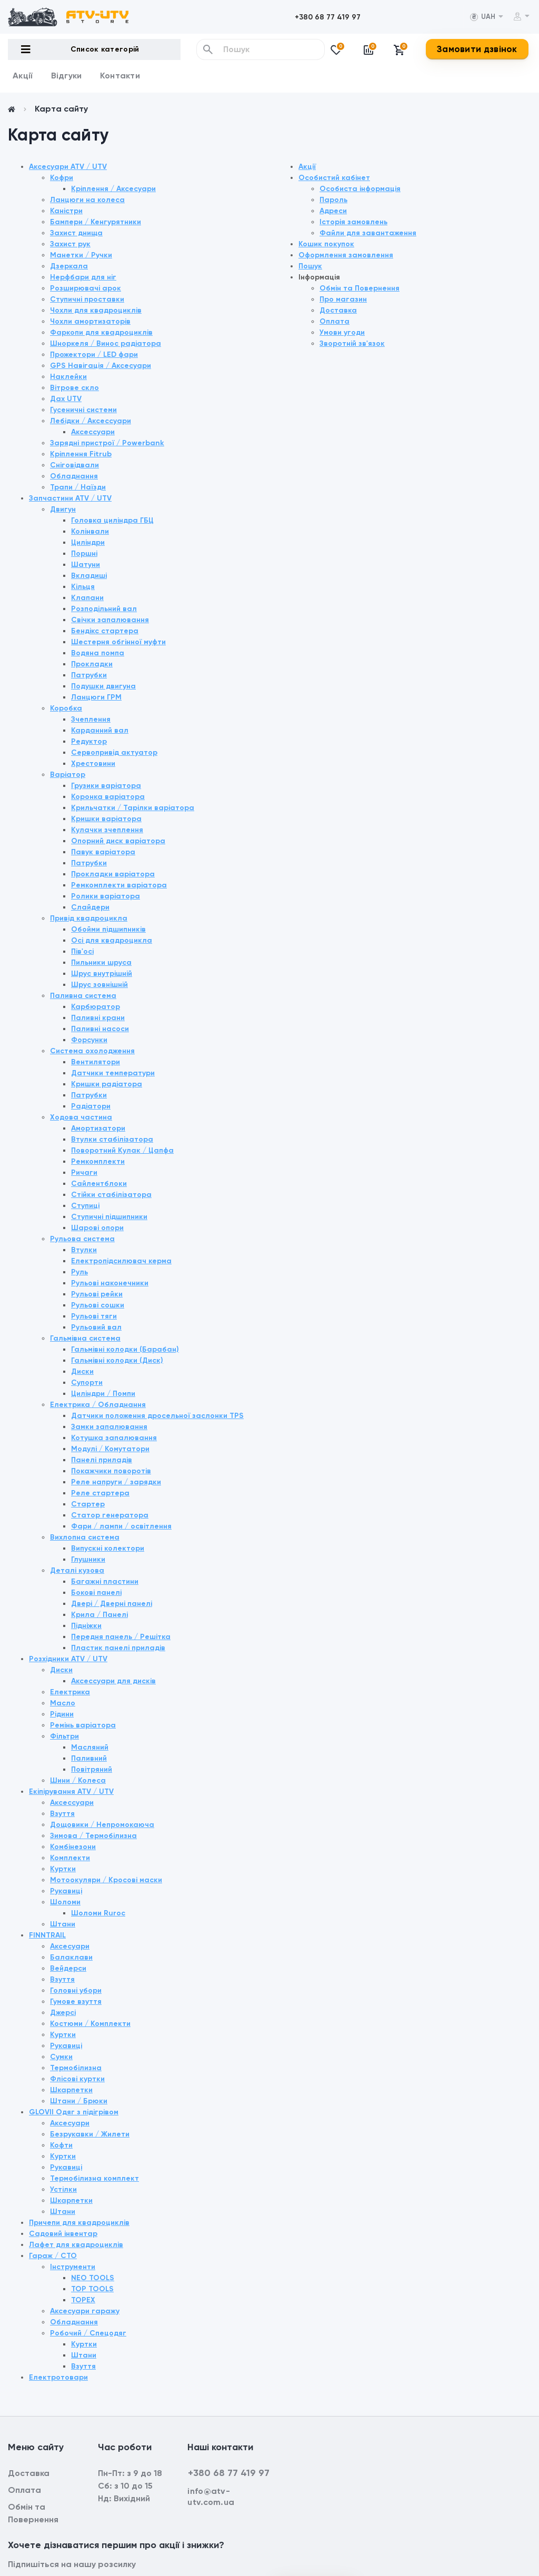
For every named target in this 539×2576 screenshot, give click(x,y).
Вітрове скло (74, 387)
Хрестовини (93, 763)
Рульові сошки (97, 1305)
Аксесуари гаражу (84, 2311)
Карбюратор (95, 1006)
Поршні (84, 553)
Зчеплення (91, 719)
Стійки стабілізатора (111, 1194)
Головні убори (76, 1990)
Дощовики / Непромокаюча (102, 1824)
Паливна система (83, 995)
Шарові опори (97, 1227)
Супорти (87, 1382)
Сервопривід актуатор (114, 752)
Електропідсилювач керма (121, 1260)
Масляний (89, 1747)
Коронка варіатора (108, 796)
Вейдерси (68, 1968)
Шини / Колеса (78, 1780)
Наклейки (68, 376)
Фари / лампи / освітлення (121, 1526)
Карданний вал (99, 730)
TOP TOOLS (92, 2288)
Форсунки (89, 1039)
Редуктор (89, 741)
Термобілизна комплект (94, 2178)
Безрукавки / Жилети (89, 2134)
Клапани (87, 597)
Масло (62, 1703)
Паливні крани (98, 1017)
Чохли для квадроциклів (96, 310)
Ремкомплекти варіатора (119, 885)
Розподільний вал (104, 608)
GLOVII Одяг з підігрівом (73, 2112)
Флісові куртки (77, 2078)
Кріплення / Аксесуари (113, 188)
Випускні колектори (107, 1548)
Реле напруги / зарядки (116, 1481)
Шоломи (65, 1902)
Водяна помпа (97, 652)
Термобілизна (76, 2067)
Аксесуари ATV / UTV (68, 166)
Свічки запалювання (110, 619)
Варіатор (67, 774)
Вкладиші (89, 575)
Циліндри (88, 542)
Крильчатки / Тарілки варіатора (132, 807)
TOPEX (83, 2299)
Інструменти (72, 2266)
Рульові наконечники (109, 1283)
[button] (327, 17)
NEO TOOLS (92, 2277)
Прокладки (92, 664)
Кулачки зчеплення (107, 829)
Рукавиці (66, 1890)
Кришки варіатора (106, 818)
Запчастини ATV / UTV (70, 498)
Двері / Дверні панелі (111, 1603)
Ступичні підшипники (109, 1216)
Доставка (338, 310)
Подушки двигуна (103, 686)
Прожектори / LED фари (94, 354)
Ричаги (84, 1172)
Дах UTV (66, 398)
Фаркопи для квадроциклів (101, 332)
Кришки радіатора (106, 1084)
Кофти (61, 2145)
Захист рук (70, 243)
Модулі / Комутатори (110, 1448)
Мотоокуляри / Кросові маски (106, 1879)
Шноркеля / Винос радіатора (105, 343)
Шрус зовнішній (99, 984)
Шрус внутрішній (101, 973)
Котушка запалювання (114, 1437)
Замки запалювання (109, 1426)
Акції (23, 76)
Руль (79, 1271)
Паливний (89, 1758)
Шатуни (85, 564)
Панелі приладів (101, 1459)
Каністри (66, 210)
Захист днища (76, 232)
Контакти (120, 76)
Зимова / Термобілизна (93, 1835)
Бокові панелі (96, 1592)
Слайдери (90, 907)
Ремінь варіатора (83, 1725)
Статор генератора (109, 1515)
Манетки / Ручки (81, 255)
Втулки (84, 1249)
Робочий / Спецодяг (88, 2333)
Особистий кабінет (334, 177)
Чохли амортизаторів (90, 321)
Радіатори (91, 1106)
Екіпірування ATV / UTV (71, 1791)
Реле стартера (100, 1493)
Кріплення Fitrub (81, 454)
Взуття (62, 1813)
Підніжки (86, 1625)
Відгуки (66, 76)
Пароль (333, 199)
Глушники (88, 1559)
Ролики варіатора (105, 896)
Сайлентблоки (99, 1183)
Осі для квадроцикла (111, 940)
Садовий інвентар (63, 2233)
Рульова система (82, 1238)
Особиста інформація (360, 188)
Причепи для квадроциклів (79, 2222)
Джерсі (63, 2012)
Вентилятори (95, 1061)
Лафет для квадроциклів (76, 2244)
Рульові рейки (97, 1294)
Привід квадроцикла (88, 918)
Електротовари (58, 2377)
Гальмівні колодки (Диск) (117, 1360)
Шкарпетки (71, 2089)
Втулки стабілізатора (112, 1139)
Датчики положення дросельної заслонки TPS (157, 1415)
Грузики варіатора (106, 785)
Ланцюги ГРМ (96, 697)
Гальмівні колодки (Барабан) (125, 1349)
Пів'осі (82, 951)
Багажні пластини (104, 1581)
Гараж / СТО (53, 2255)
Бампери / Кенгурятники (95, 221)
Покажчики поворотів (111, 1470)
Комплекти (70, 1857)
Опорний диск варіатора (118, 840)
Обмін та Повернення (360, 288)
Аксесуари (69, 1946)
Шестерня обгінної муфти (118, 641)
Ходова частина (81, 1117)
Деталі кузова (77, 1570)
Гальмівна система (85, 1338)
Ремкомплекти (98, 1161)
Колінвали (90, 531)
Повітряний (91, 1769)
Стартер (88, 1504)
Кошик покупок (326, 243)
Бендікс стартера (104, 630)
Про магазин (343, 299)
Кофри (61, 177)
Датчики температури (113, 1073)
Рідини (62, 1714)
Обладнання (74, 476)
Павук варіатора (103, 851)
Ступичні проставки (87, 299)
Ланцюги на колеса (87, 199)
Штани (62, 1924)
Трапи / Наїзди (78, 487)
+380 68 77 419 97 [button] (229, 2473)
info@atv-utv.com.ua (210, 2496)
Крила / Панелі (99, 1614)
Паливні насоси (100, 1028)
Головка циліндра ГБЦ (112, 520)
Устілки (63, 2189)
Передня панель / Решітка (121, 1636)
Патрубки (89, 675)
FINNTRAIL (47, 1935)
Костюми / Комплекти (90, 2023)
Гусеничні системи (83, 409)
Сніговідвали (74, 465)
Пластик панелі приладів (118, 1647)
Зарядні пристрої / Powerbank (107, 442)
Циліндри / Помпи (103, 1393)
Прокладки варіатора (113, 874)
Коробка (66, 708)
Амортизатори (98, 1128)
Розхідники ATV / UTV (68, 1658)
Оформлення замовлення (345, 255)
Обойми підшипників (108, 929)
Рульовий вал (96, 1327)
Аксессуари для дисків (113, 1680)
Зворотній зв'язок (352, 343)
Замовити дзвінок (477, 49)
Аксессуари (93, 431)
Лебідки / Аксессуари (90, 420)
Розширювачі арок (85, 288)
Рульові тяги (94, 1316)
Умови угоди (342, 332)
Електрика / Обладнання (98, 1404)
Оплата (335, 321)
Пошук (310, 266)
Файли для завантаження (368, 232)
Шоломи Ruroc (98, 1913)
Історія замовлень (353, 221)
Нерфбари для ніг (83, 277)
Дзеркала (69, 266)
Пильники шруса (101, 962)
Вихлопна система (84, 1537)
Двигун (63, 509)
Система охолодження (92, 1050)
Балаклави (71, 1957)
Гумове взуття (76, 2001)
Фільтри (64, 1736)
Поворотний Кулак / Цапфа (122, 1150)
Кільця (83, 586)
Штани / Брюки (78, 2100)
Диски (82, 1371)
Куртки (63, 1868)
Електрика (70, 1692)
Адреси (333, 210)
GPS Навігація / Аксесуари (100, 365)
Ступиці (85, 1205)
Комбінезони (73, 1846)
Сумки (61, 2056)
